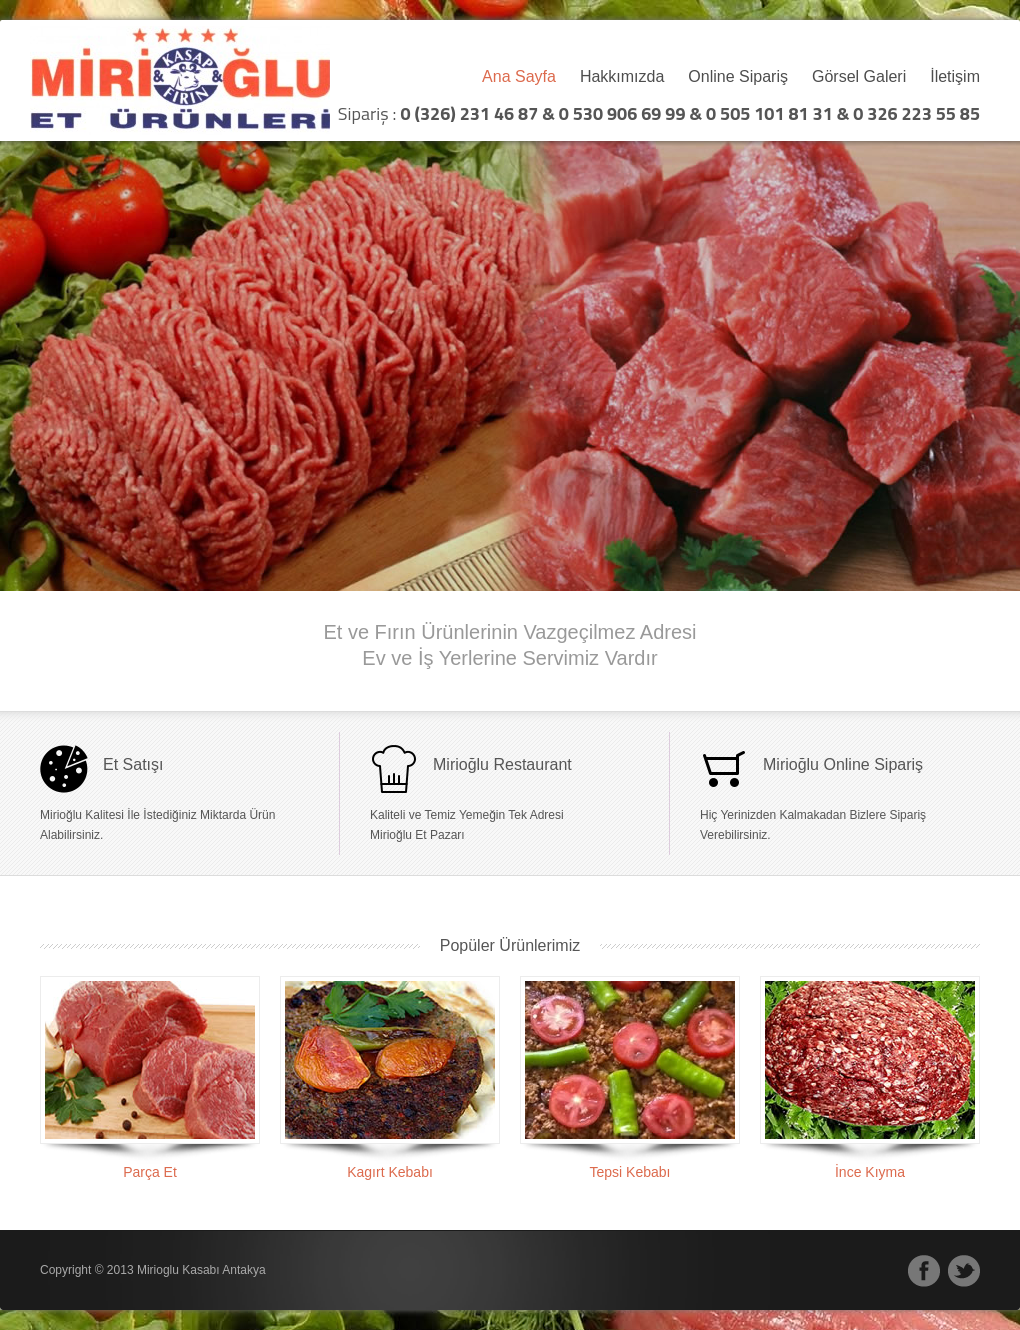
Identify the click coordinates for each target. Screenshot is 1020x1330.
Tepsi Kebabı (630, 1172)
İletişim (955, 77)
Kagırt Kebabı (390, 1172)
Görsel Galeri (859, 77)
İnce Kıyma (870, 1172)
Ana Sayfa (519, 77)
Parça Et (150, 1172)
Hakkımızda (622, 77)
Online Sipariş (738, 77)
